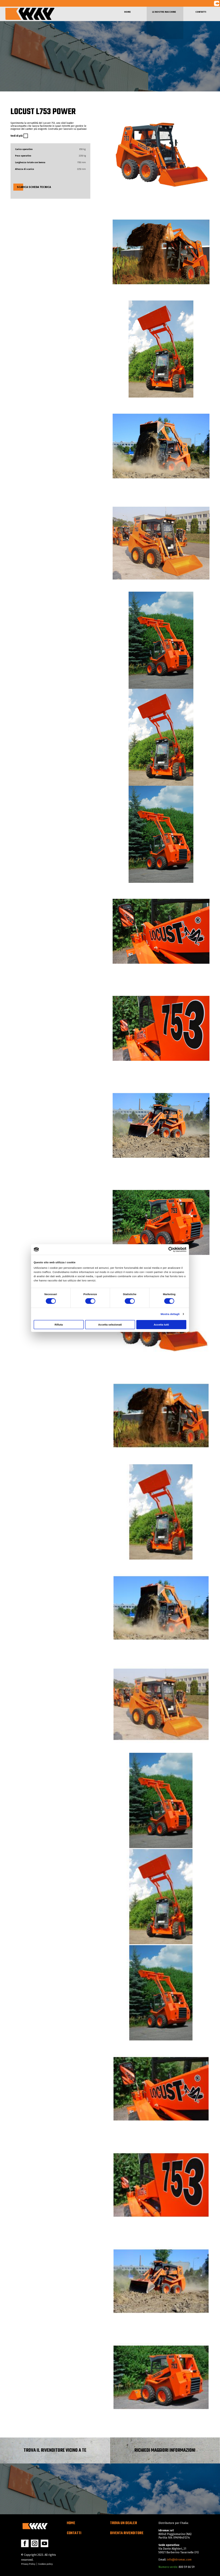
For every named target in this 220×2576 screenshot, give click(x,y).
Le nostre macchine (165, 12)
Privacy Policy (28, 2564)
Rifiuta (59, 1324)
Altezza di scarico (24, 169)
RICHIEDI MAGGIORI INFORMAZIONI (164, 2450)
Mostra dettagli (170, 1313)
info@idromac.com (179, 2559)
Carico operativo (24, 149)
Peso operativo (23, 156)
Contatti (201, 12)
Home (128, 12)
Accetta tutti (161, 1324)
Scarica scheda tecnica (34, 187)
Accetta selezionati (110, 1324)
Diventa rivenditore (127, 2533)
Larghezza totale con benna (30, 162)
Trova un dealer (123, 2523)
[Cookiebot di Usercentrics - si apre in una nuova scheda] (171, 1249)
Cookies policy (45, 2564)
